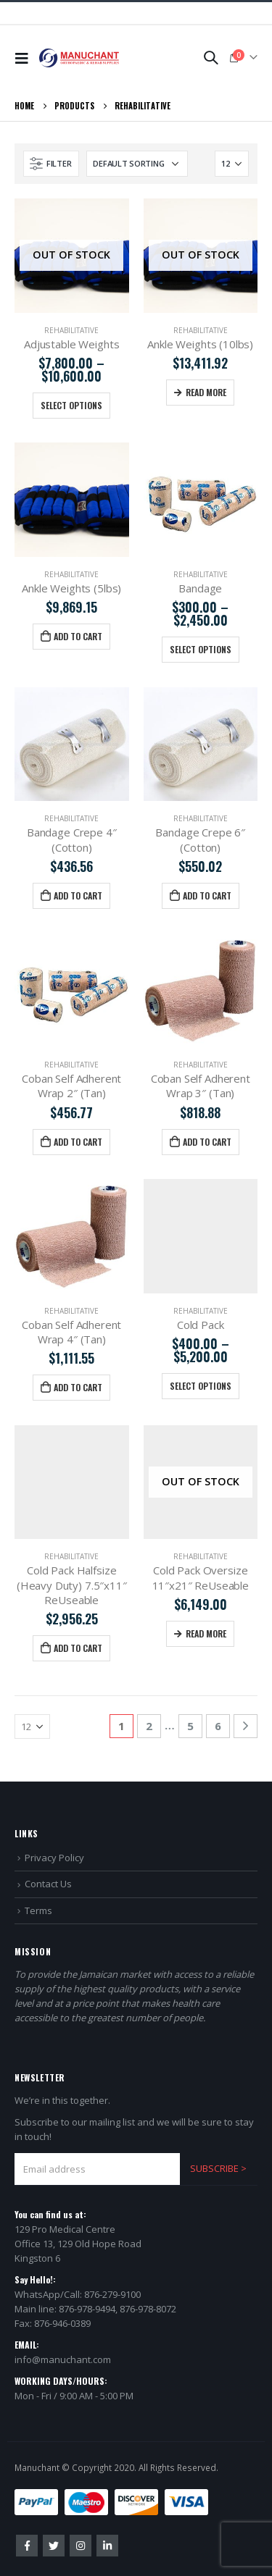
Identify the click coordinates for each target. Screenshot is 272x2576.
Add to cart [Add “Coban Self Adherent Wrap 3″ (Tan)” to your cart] (207, 1142)
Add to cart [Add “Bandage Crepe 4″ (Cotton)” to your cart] (78, 895)
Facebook (27, 2545)
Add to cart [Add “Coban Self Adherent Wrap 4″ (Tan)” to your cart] (78, 1387)
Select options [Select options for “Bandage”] (200, 649)
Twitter (54, 2545)
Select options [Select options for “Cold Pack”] (200, 1386)
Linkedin (107, 2545)
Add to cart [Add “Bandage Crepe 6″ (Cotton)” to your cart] (207, 895)
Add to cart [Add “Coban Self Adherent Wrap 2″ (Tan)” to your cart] (78, 1142)
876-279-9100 (112, 2294)
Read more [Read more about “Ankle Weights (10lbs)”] (206, 392)
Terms (38, 1910)
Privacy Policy (54, 1857)
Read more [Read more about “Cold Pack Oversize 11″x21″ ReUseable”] (206, 1633)
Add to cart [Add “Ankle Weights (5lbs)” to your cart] (78, 636)
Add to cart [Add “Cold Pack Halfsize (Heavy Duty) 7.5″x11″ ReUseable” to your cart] (78, 1648)
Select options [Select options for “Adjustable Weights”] (71, 405)
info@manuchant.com (63, 2359)
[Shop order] (137, 164)
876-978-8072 (148, 2308)
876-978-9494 (87, 2308)
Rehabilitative (71, 330)
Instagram (80, 2545)
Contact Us (48, 1883)
